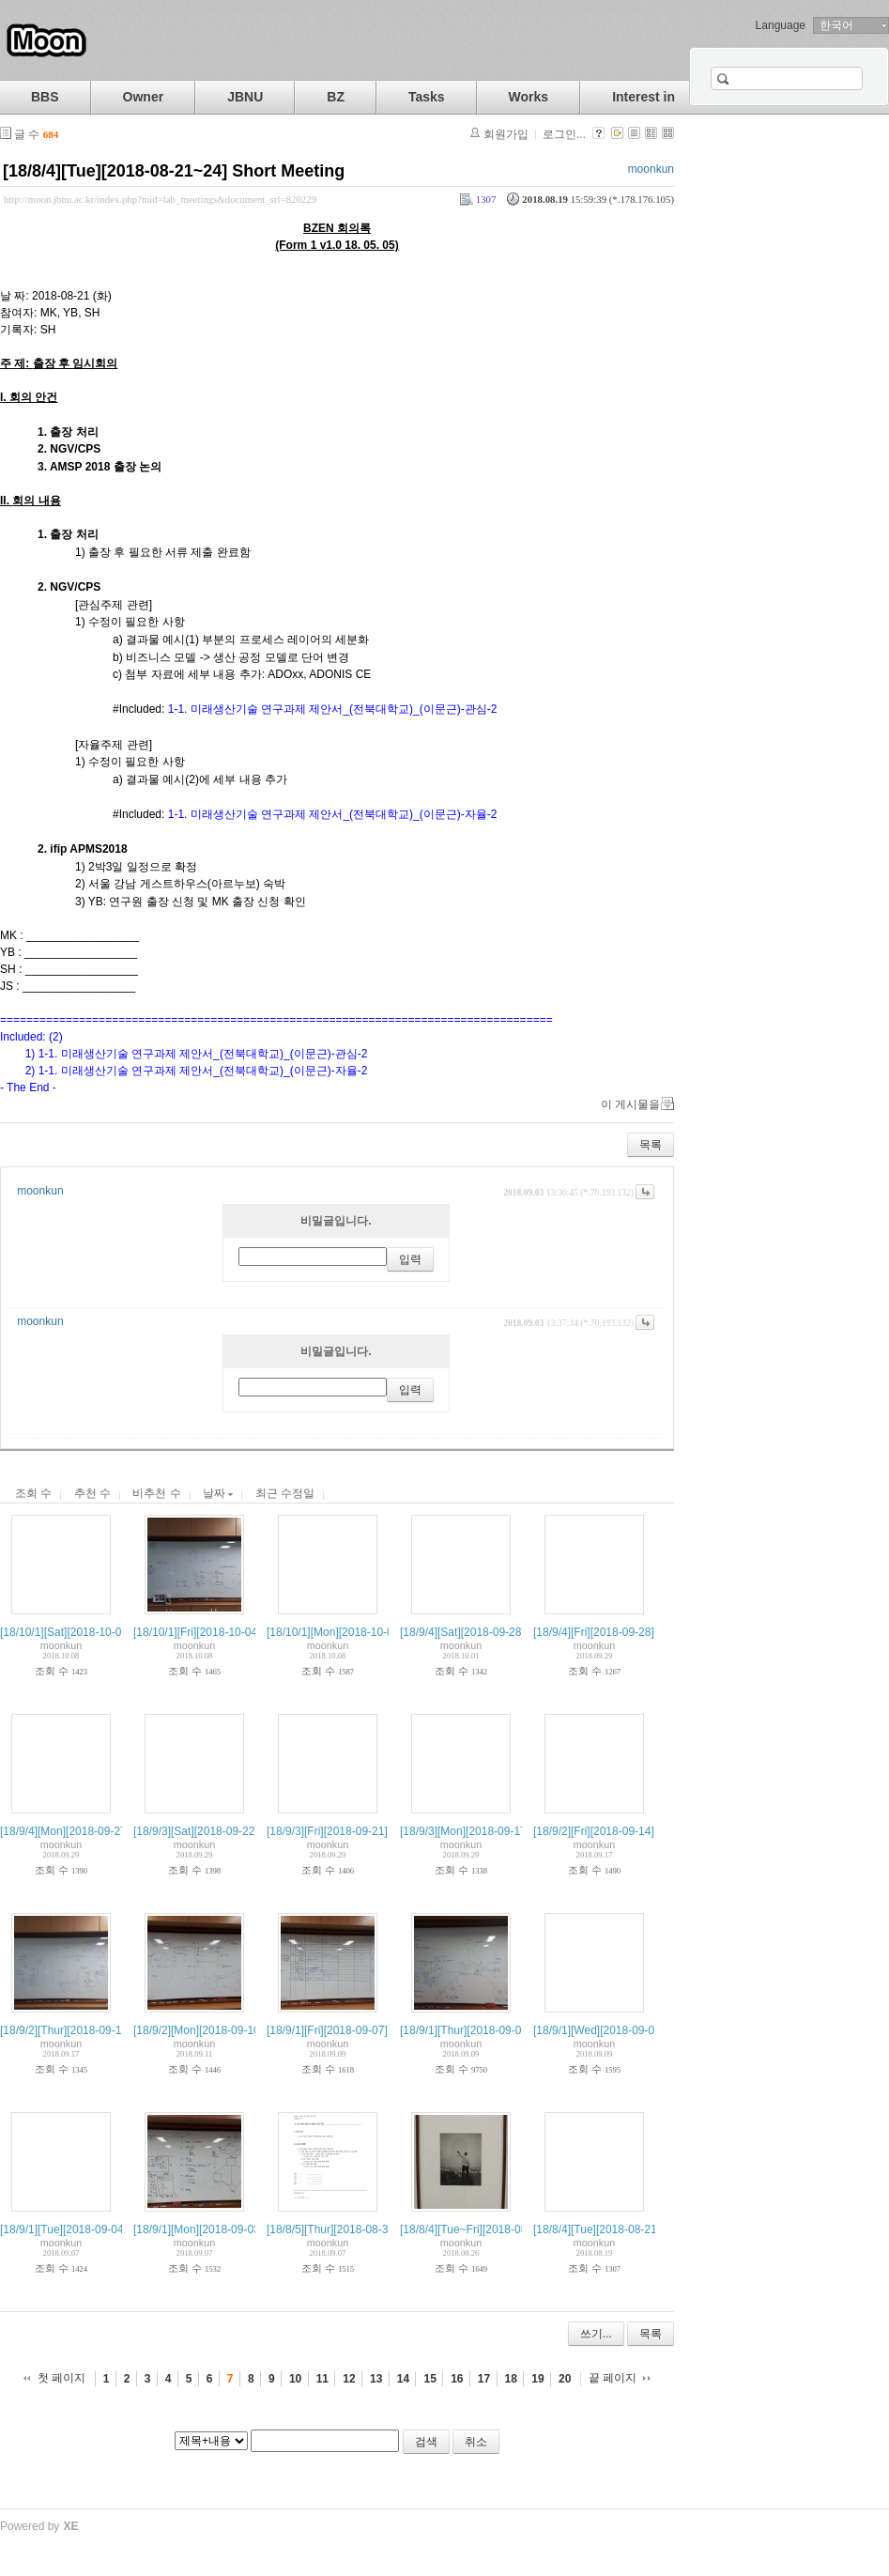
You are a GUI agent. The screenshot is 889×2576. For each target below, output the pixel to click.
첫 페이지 (61, 2377)
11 (322, 2378)
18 (511, 2378)
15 (429, 2378)
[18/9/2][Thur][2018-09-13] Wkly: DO (90, 2030)
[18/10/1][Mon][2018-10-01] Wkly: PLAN (366, 1632)
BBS (45, 96)
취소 (476, 2441)
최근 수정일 (284, 1493)
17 (484, 2378)
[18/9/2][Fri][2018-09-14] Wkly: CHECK (630, 1831)
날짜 (218, 1493)
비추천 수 (156, 1493)
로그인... (564, 134)
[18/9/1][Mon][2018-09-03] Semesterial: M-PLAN (254, 2229)
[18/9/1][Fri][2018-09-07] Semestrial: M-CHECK (384, 2030)
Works (529, 96)
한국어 (836, 25)
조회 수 (33, 1493)
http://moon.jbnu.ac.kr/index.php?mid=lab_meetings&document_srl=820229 (160, 199)
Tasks (426, 96)
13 (376, 2378)
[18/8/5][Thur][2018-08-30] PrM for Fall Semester (388, 2229)
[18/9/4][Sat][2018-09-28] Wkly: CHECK (499, 1632)
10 (295, 2378)
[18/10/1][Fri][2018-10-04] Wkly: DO (222, 1632)
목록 (650, 1144)
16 (457, 2378)
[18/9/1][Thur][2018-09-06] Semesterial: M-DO (515, 2030)
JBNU (245, 96)
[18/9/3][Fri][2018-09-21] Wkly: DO (352, 1831)
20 (565, 2378)
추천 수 (92, 1493)
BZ (336, 96)
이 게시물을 (630, 1104)
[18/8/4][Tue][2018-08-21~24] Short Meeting (174, 171)
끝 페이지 (612, 2377)
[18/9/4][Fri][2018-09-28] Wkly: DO (619, 1632)
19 (537, 2378)
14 (403, 2378)
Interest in (643, 96)
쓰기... (596, 2333)
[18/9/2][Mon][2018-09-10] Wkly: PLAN (229, 2030)
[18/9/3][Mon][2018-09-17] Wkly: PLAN (496, 1831)
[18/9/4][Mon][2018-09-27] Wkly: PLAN (96, 1831)
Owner (143, 96)
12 (349, 2378)
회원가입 (506, 134)
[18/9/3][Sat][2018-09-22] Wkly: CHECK (232, 1831)
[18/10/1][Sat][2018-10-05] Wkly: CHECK (102, 1632)
